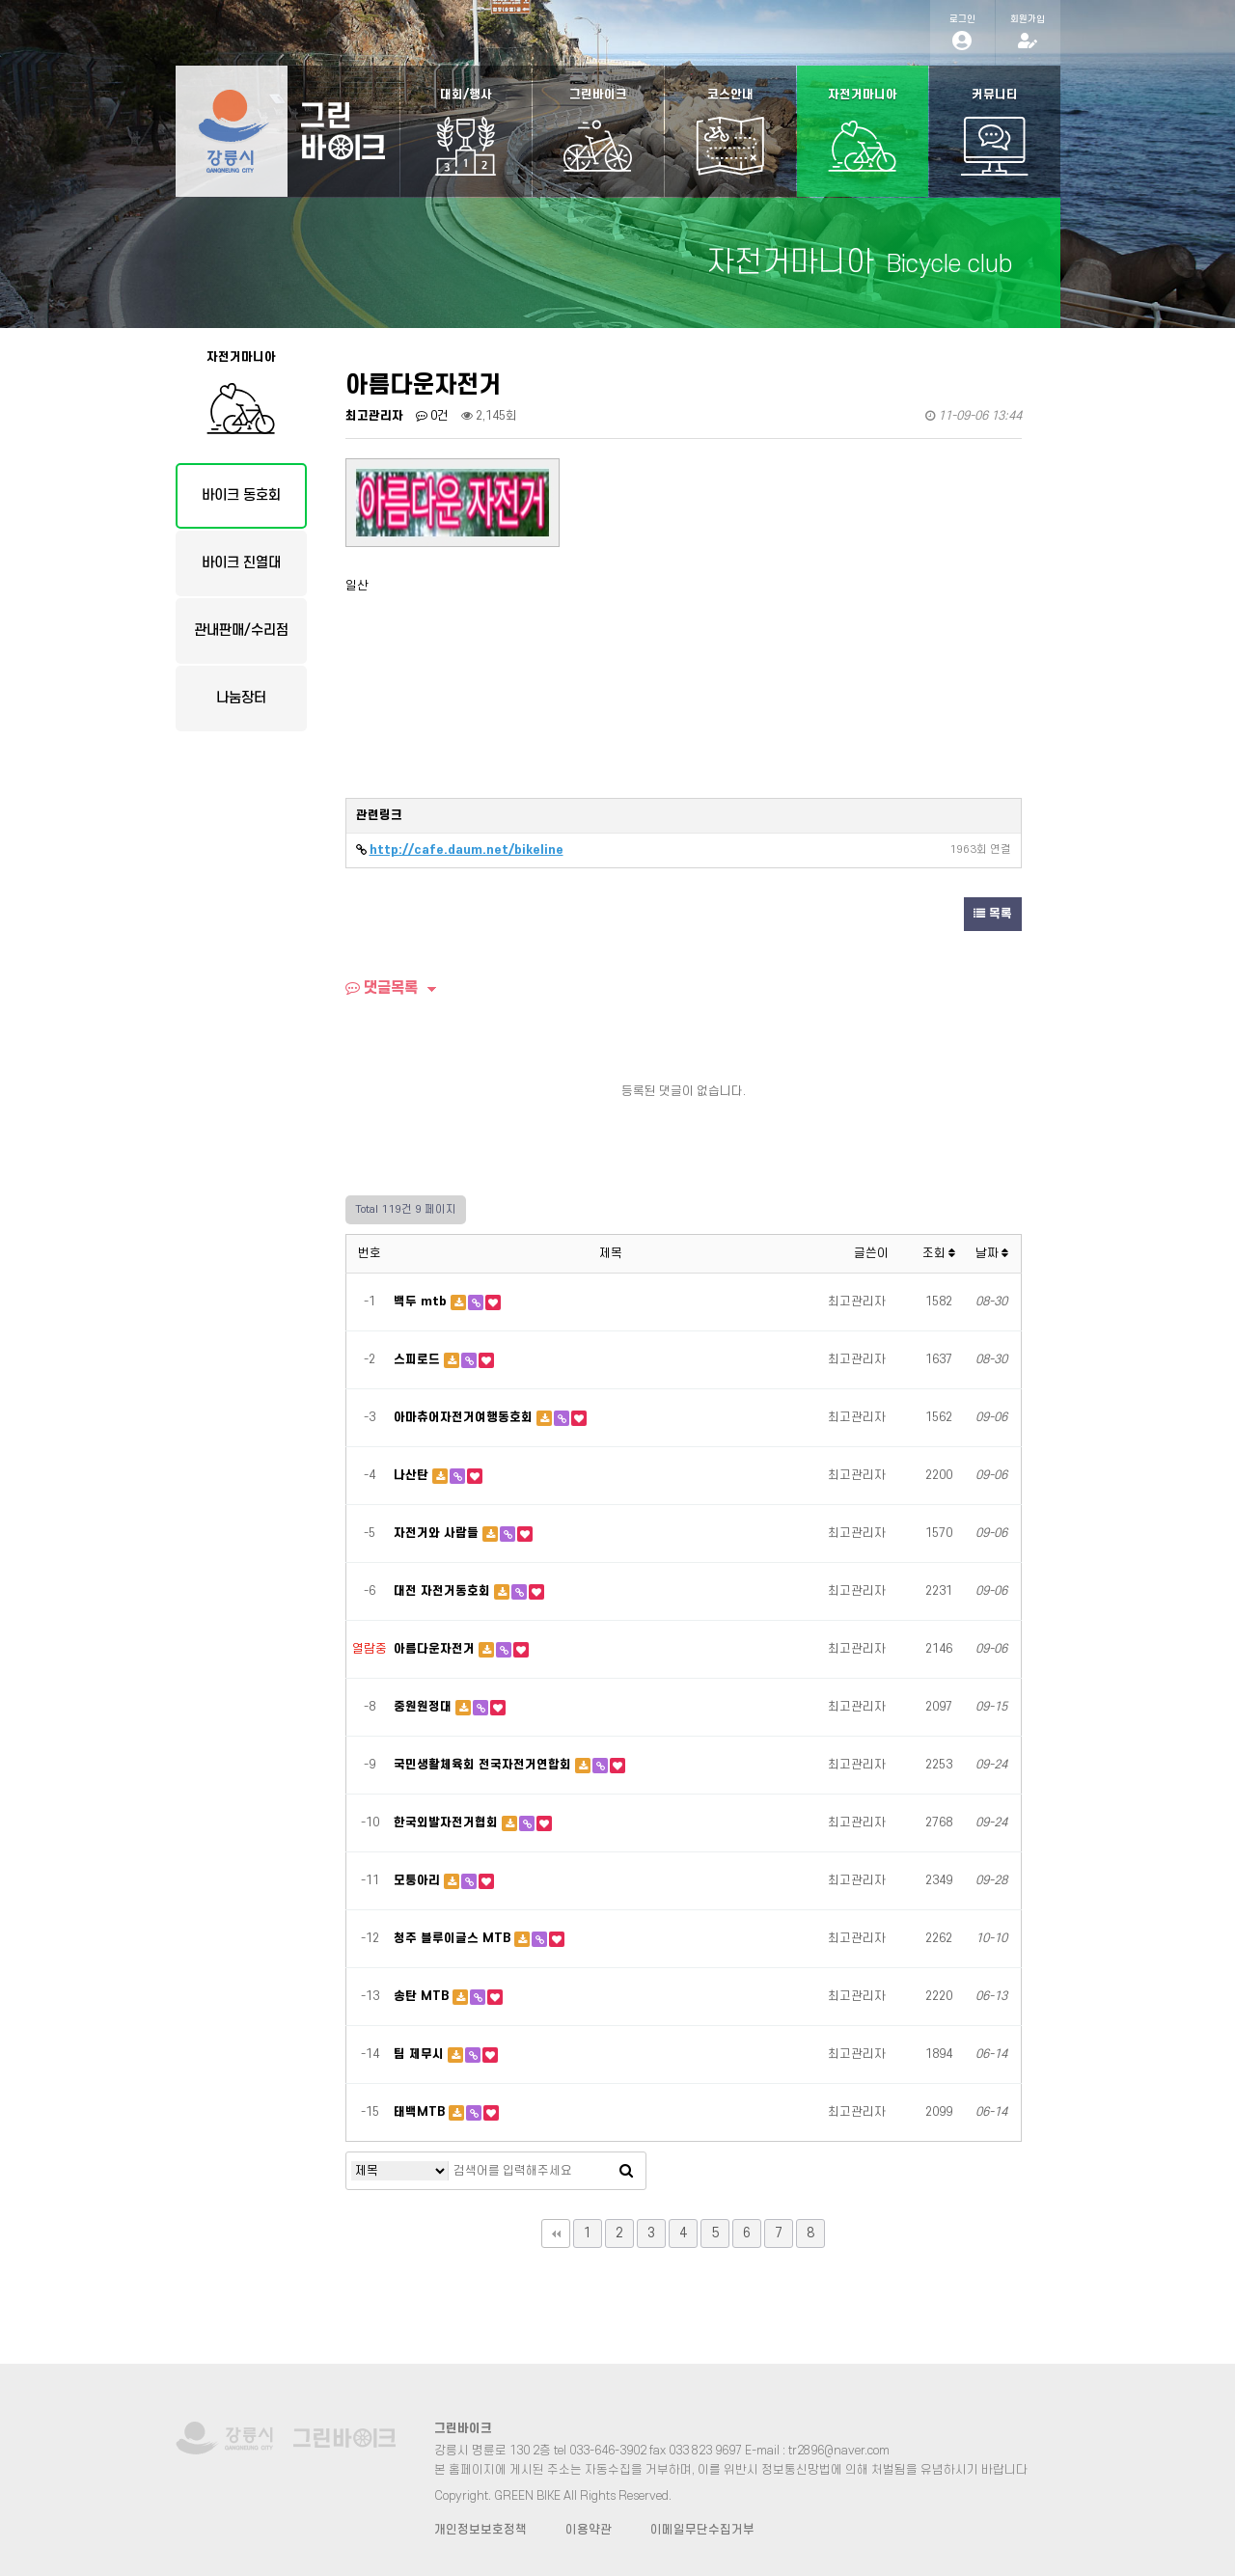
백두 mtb (422, 1301)
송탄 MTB (423, 1996)
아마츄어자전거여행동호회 (465, 1417)
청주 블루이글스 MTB (454, 1938)
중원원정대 (424, 1706)
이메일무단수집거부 (702, 2529)
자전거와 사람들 (438, 1533)
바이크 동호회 (241, 495)
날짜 (991, 1253)
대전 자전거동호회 (444, 1591)
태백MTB (421, 2112)
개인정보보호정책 (480, 2529)
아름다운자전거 (436, 1649)
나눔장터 (241, 698)
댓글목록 (381, 988)
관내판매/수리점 (241, 630)
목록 (993, 913)
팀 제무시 (421, 2054)
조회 (938, 1253)
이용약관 (588, 2529)
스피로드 (419, 1359)
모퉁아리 (419, 1880)
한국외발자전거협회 (448, 1822)
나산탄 (413, 1475)
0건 (432, 416)
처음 (555, 2233)
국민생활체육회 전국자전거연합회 (484, 1764)
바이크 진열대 (241, 563)
